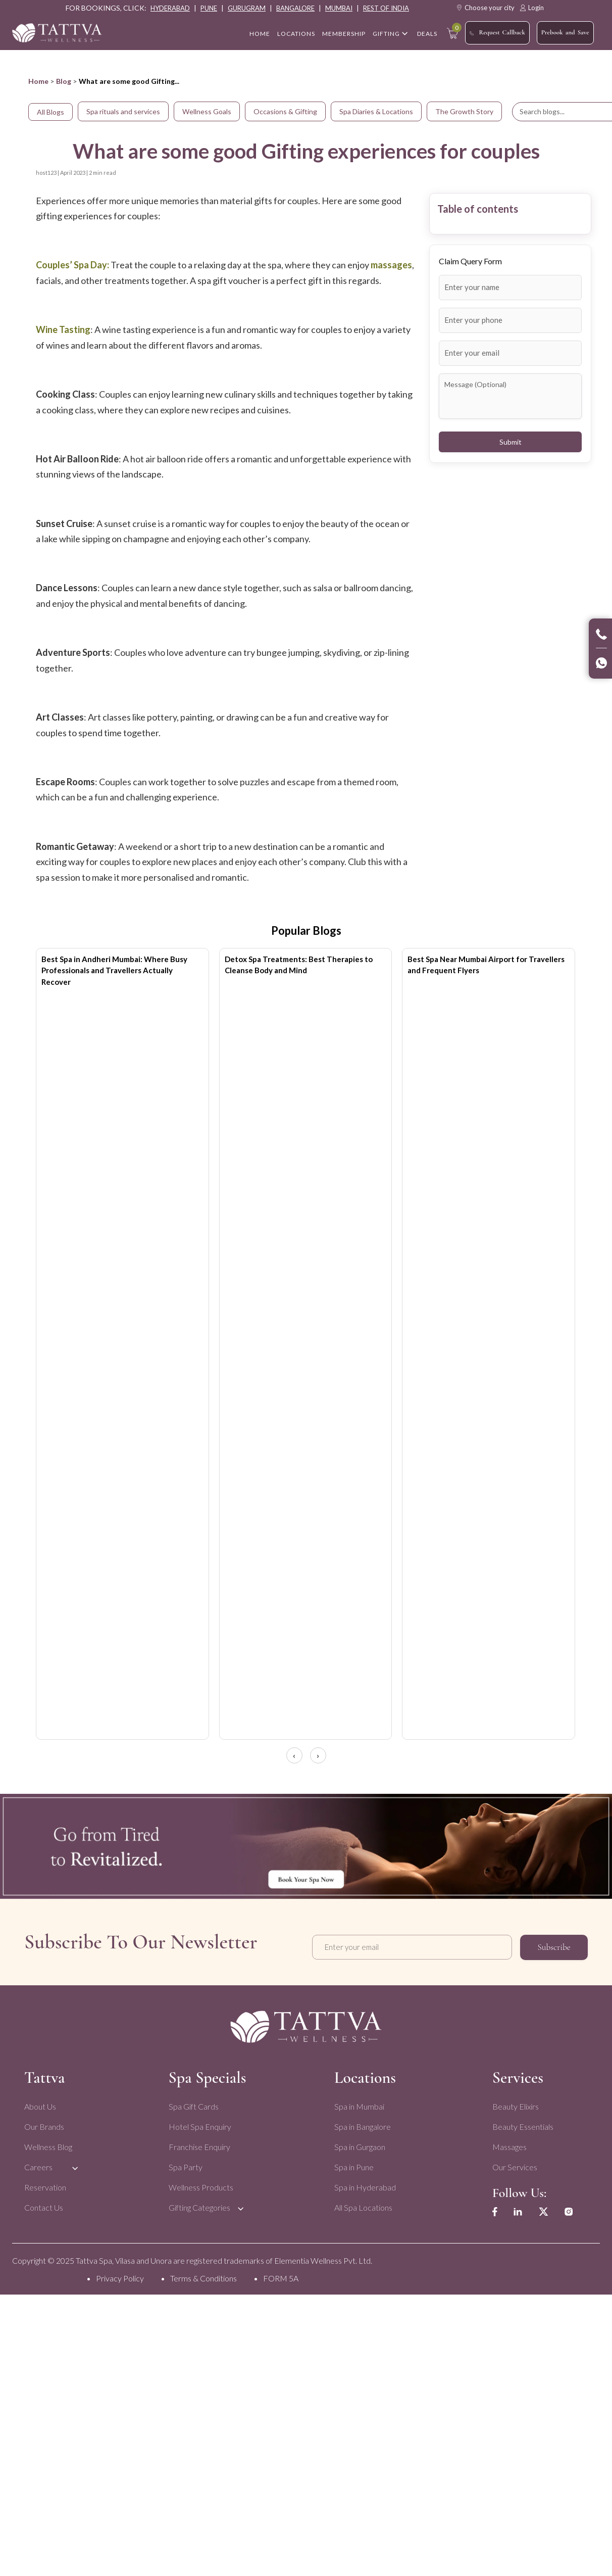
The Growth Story (464, 111)
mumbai (338, 8)
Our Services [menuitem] (513, 2164)
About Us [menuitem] (40, 2103)
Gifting (386, 33)
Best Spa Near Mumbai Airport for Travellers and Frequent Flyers (486, 965)
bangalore (295, 8)
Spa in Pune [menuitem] (353, 2164)
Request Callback (497, 32)
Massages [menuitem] (508, 2144)
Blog (63, 81)
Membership (344, 33)
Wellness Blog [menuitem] (48, 2144)
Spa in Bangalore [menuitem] (362, 2123)
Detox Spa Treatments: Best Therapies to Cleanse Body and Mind (299, 965)
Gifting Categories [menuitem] (199, 2204)
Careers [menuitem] (38, 2164)
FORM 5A (280, 2275)
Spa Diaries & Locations (376, 111)
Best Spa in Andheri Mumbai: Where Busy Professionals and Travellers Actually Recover (114, 970)
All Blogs (50, 112)
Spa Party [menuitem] (185, 2164)
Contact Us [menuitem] (43, 2204)
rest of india (386, 8)
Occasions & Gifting (285, 111)
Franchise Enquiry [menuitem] (199, 2144)
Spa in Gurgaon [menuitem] (359, 2144)
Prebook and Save (565, 32)
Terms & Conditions (203, 2275)
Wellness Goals (206, 111)
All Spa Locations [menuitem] (363, 2204)
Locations (296, 33)
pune (208, 8)
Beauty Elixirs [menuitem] (514, 2103)
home (259, 33)
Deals (427, 33)
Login (532, 8)
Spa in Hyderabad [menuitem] (364, 2184)
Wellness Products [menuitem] (200, 2184)
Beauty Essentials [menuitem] (521, 2123)
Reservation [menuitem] (45, 2184)
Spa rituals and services (123, 111)
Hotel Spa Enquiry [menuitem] (199, 2123)
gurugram (247, 8)
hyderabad (170, 8)
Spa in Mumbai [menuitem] (359, 2103)
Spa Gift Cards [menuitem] (193, 2103)
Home (38, 81)
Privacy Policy (120, 2275)
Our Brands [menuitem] (44, 2123)
